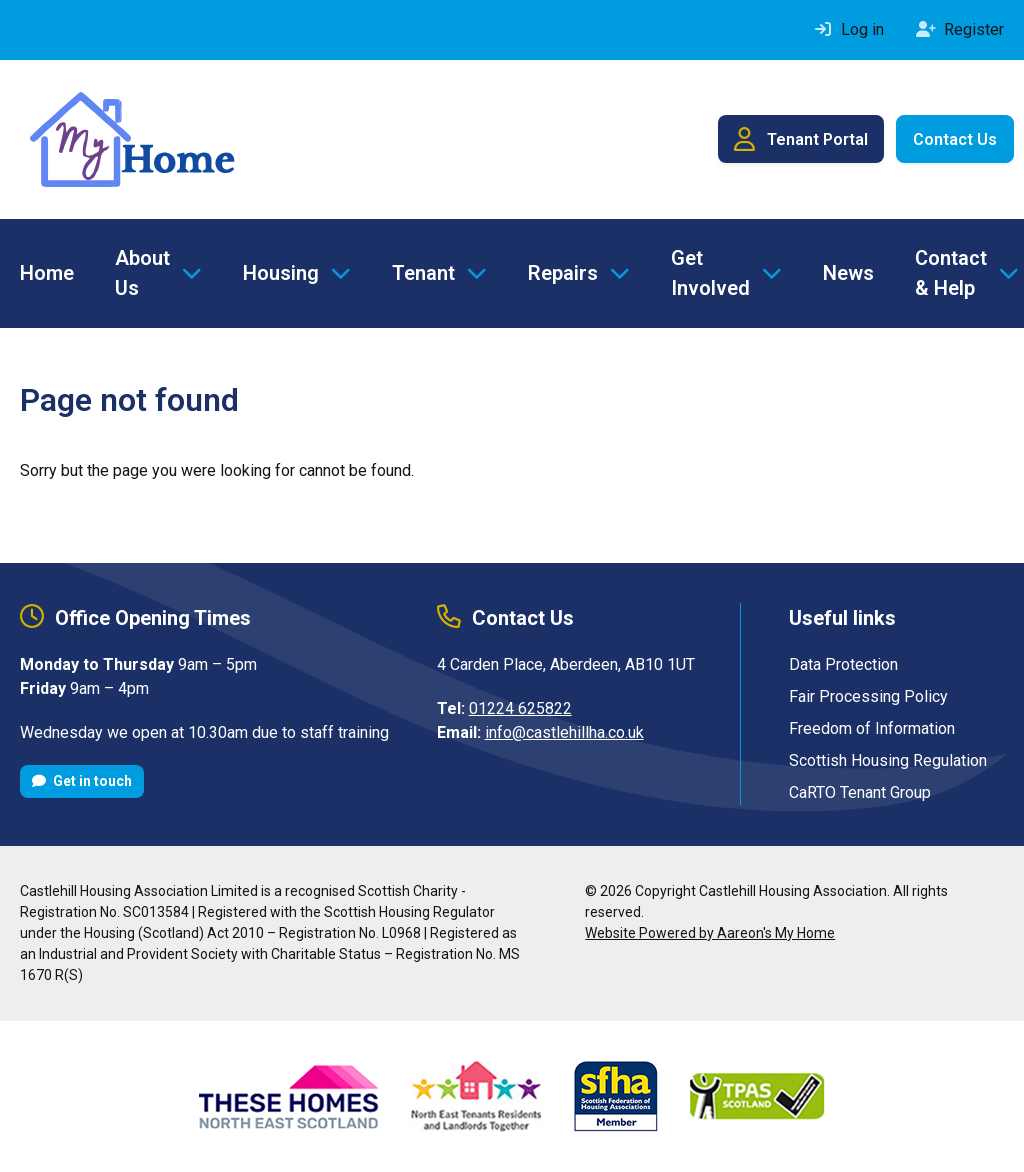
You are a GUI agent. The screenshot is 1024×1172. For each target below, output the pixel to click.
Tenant (423, 273)
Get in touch (82, 781)
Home (47, 273)
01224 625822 (520, 708)
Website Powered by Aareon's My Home (710, 933)
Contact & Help (951, 273)
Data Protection (843, 664)
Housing (281, 273)
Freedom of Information (872, 728)
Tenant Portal (801, 139)
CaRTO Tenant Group (860, 792)
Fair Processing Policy (868, 696)
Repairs (563, 273)
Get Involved (710, 273)
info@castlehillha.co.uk (564, 732)
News (848, 273)
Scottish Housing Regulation (888, 760)
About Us (142, 273)
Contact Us (955, 139)
